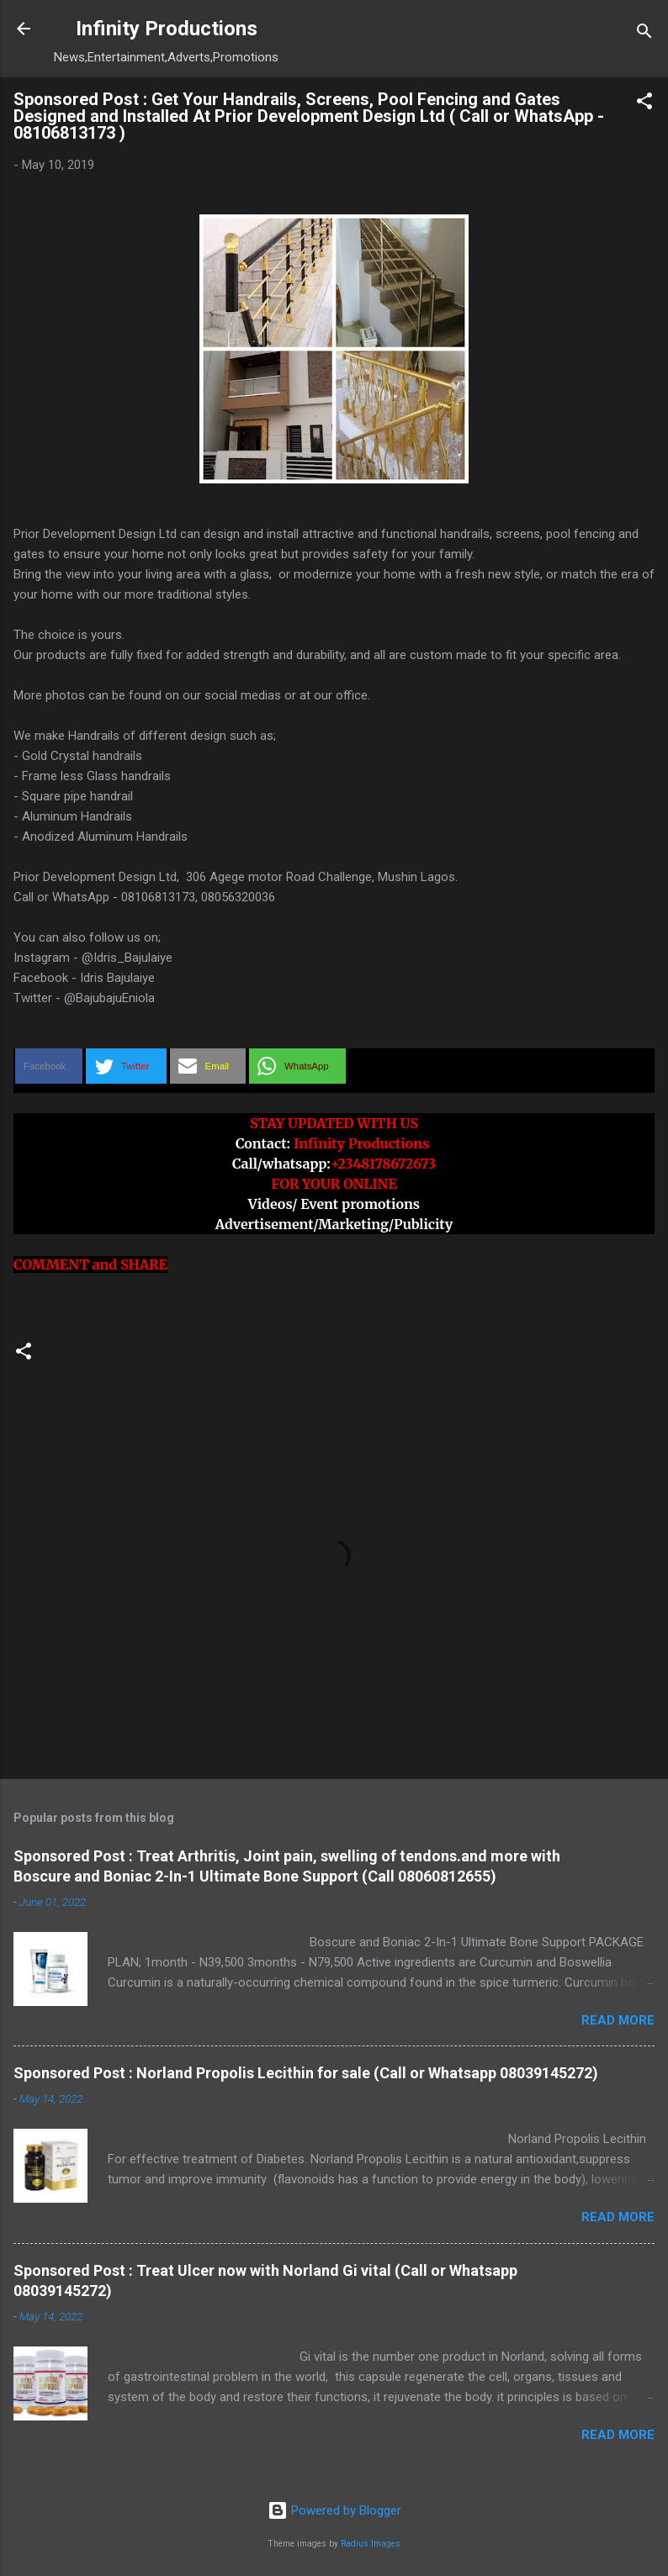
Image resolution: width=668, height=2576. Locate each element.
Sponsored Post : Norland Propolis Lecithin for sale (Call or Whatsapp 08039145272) (305, 2073)
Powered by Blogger (334, 2510)
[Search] (644, 34)
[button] (644, 104)
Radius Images (370, 2543)
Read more (618, 2020)
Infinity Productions (166, 28)
